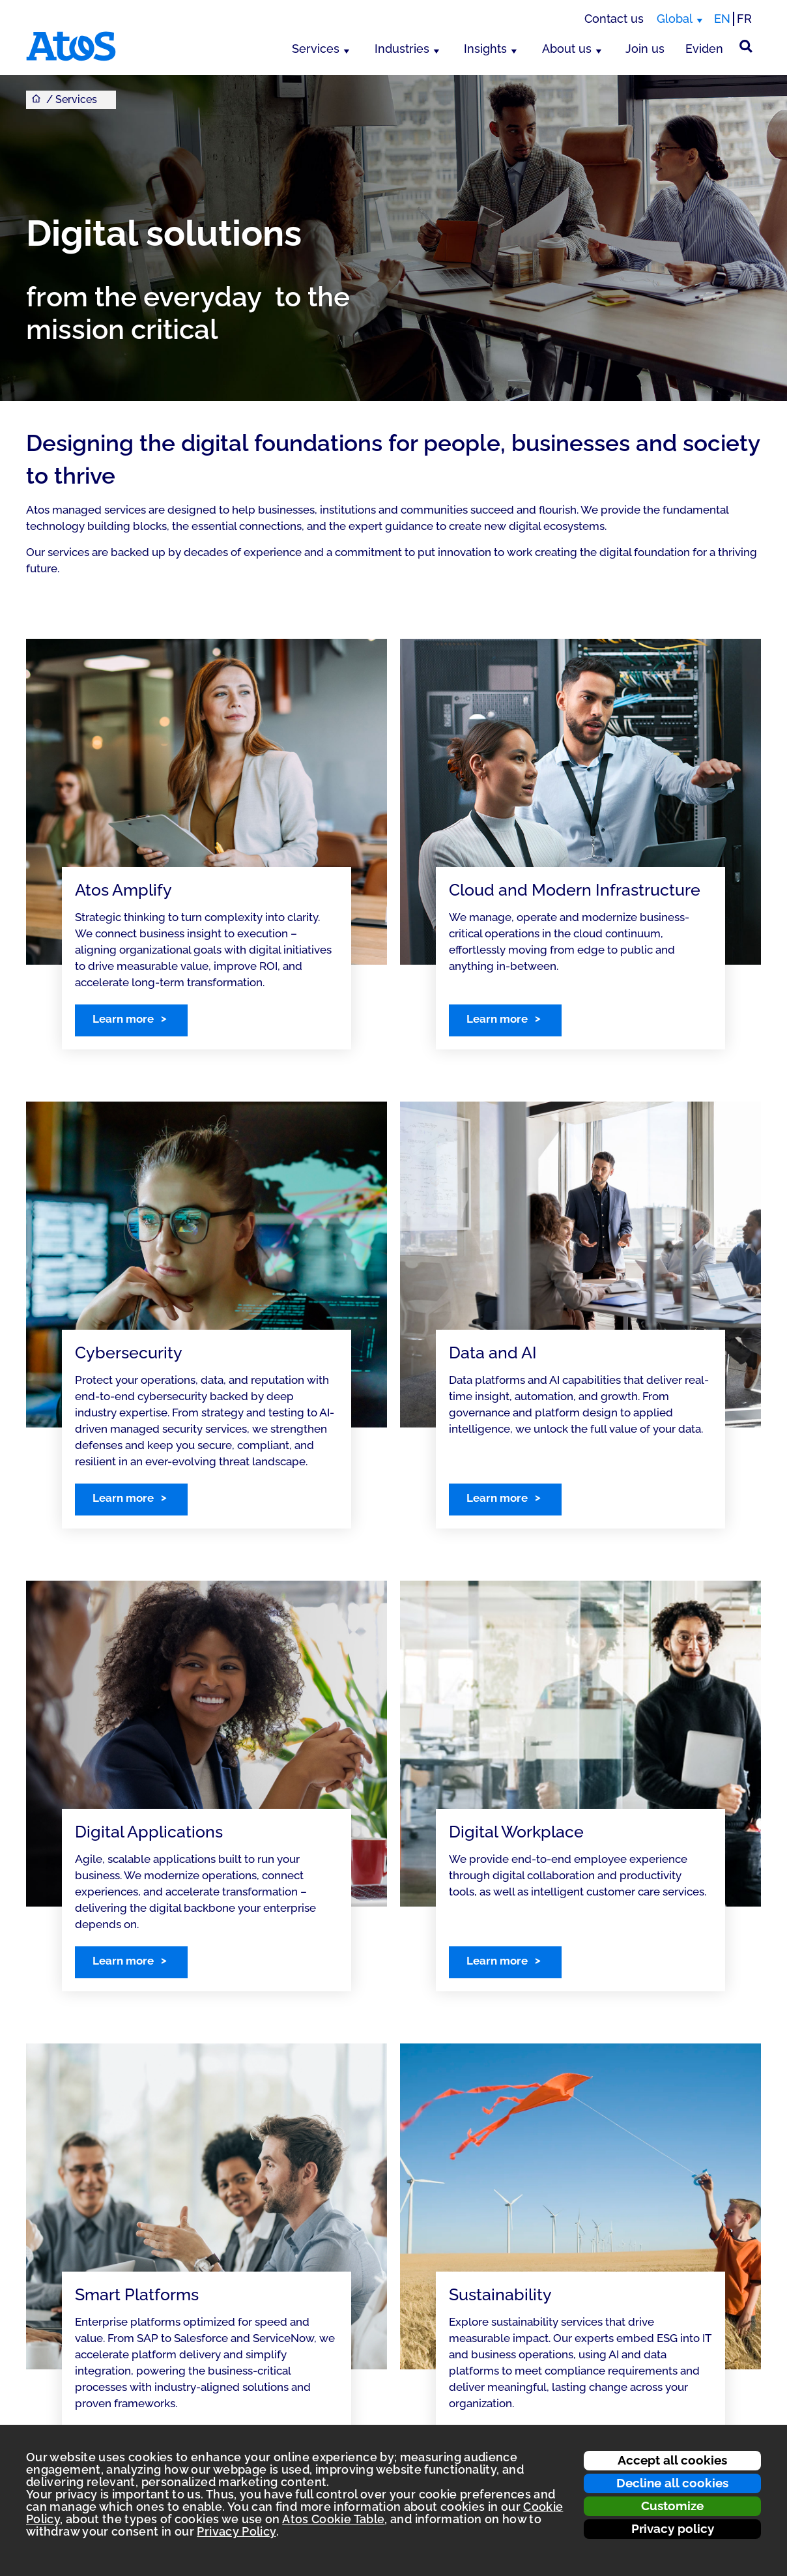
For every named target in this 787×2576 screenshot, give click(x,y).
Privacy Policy (236, 2531)
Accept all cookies (672, 2460)
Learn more (123, 1018)
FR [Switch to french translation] (744, 18)
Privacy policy (672, 2528)
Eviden (704, 48)
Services (315, 48)
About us (567, 48)
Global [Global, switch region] (675, 18)
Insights (485, 48)
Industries (402, 48)
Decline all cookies (672, 2483)
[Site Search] (746, 46)
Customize (672, 2505)
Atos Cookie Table (333, 2519)
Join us (645, 48)
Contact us (614, 18)
